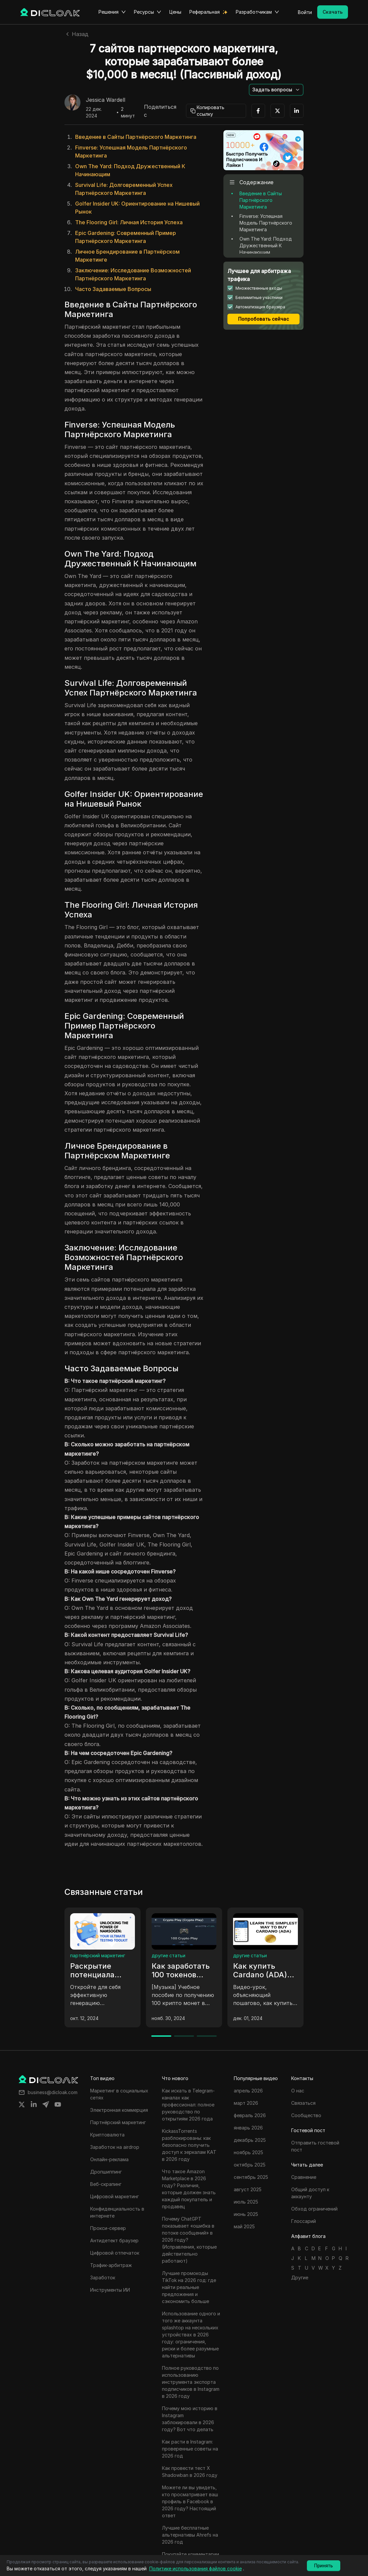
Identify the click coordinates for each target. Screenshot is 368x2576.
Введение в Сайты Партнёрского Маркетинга (135, 136)
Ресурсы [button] (147, 12)
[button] (276, 90)
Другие (299, 2277)
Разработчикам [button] (257, 12)
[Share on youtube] (57, 2104)
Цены (175, 12)
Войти (305, 12)
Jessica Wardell (105, 100)
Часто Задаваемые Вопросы (113, 289)
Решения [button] (112, 12)
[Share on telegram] (45, 2104)
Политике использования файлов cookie (195, 2568)
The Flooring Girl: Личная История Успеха (129, 222)
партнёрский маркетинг (97, 1955)
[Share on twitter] (21, 2104)
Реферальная (204, 12)
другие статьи (168, 1955)
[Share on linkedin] (33, 2104)
